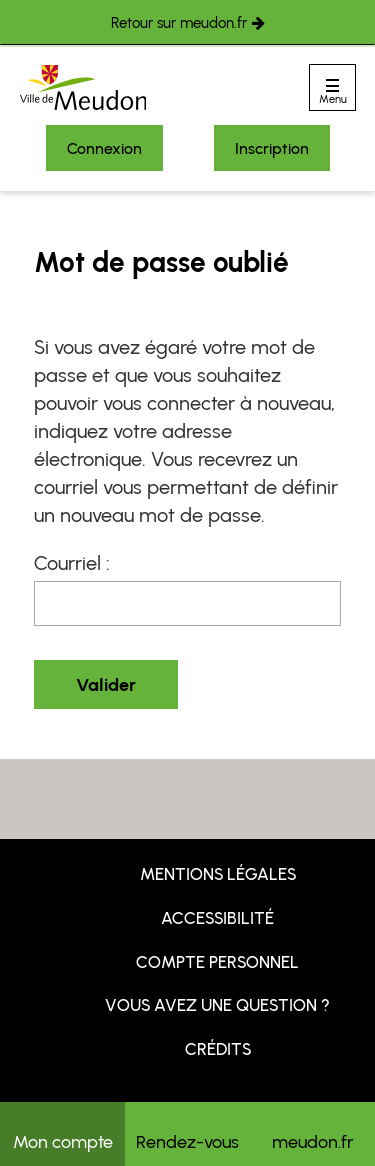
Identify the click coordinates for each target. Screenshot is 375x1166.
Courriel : (72, 563)
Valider (106, 685)
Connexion (104, 148)
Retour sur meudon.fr (179, 23)
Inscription (272, 148)
